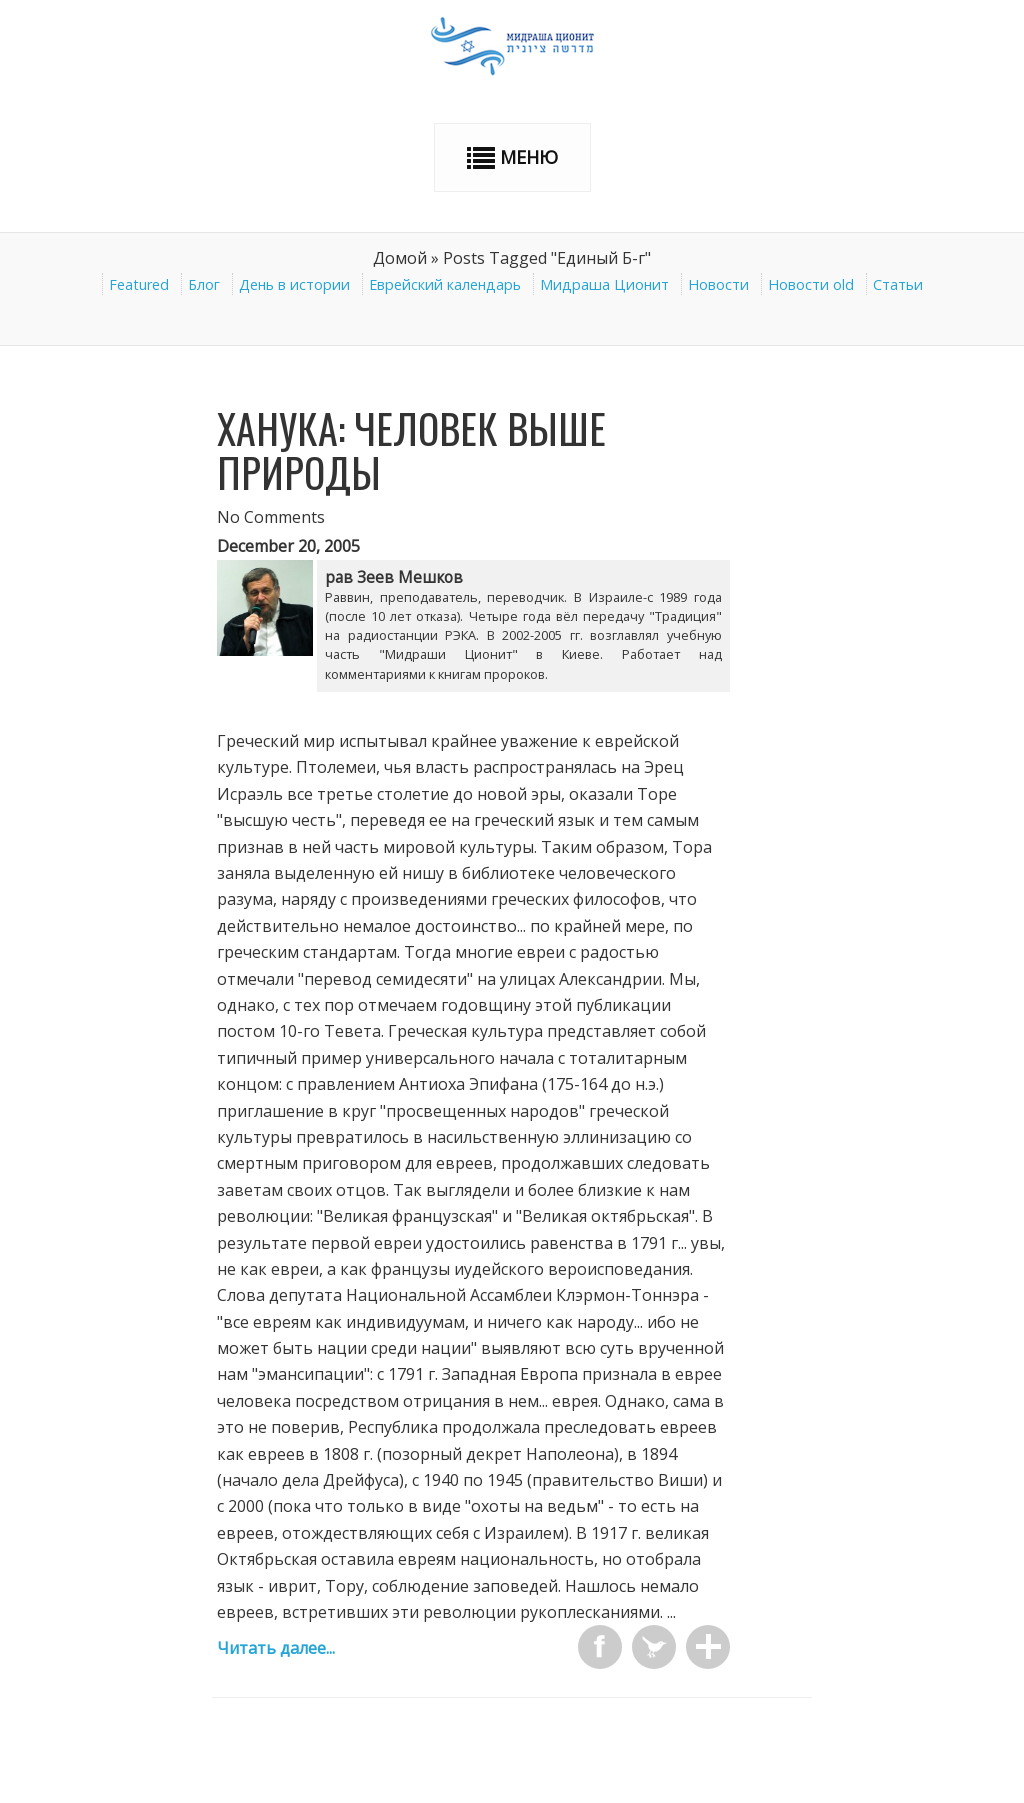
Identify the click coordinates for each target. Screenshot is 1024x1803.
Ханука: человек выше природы (411, 450)
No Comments (271, 517)
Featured (139, 284)
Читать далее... (276, 1648)
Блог (204, 284)
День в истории (294, 284)
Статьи (898, 284)
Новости (718, 284)
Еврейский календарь (445, 284)
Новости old (811, 284)
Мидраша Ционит (604, 284)
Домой (400, 258)
